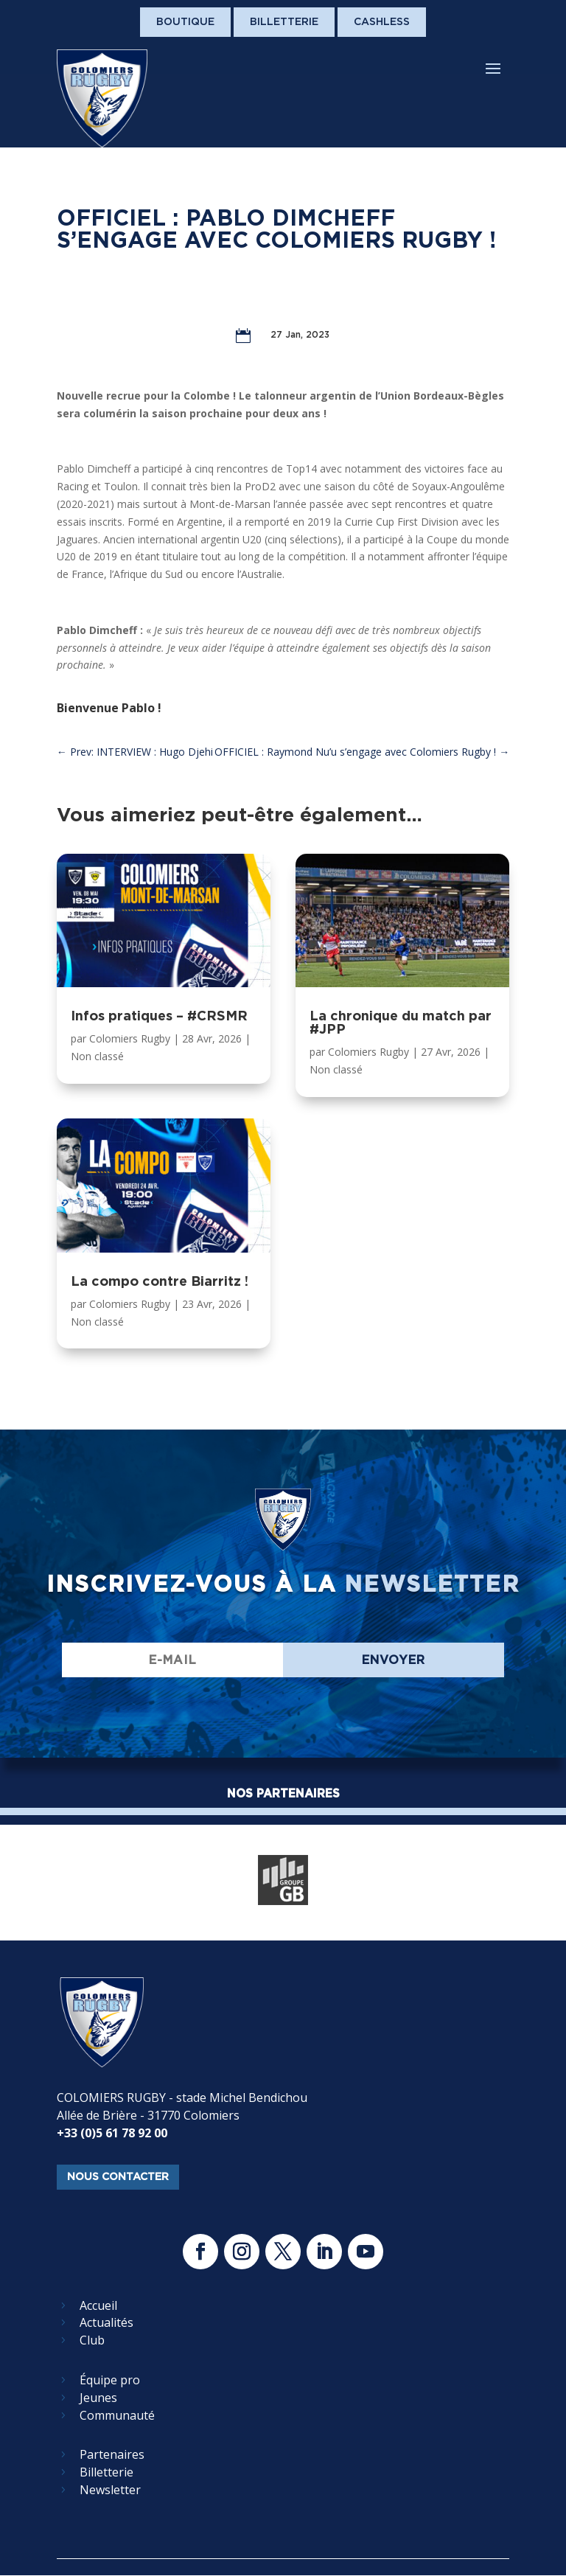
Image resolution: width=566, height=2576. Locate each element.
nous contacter (118, 2176)
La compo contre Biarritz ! (159, 1281)
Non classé (97, 1056)
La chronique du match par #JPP (401, 1022)
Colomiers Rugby (129, 1038)
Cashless (382, 21)
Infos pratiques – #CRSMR (159, 1015)
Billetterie (284, 21)
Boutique (185, 21)
